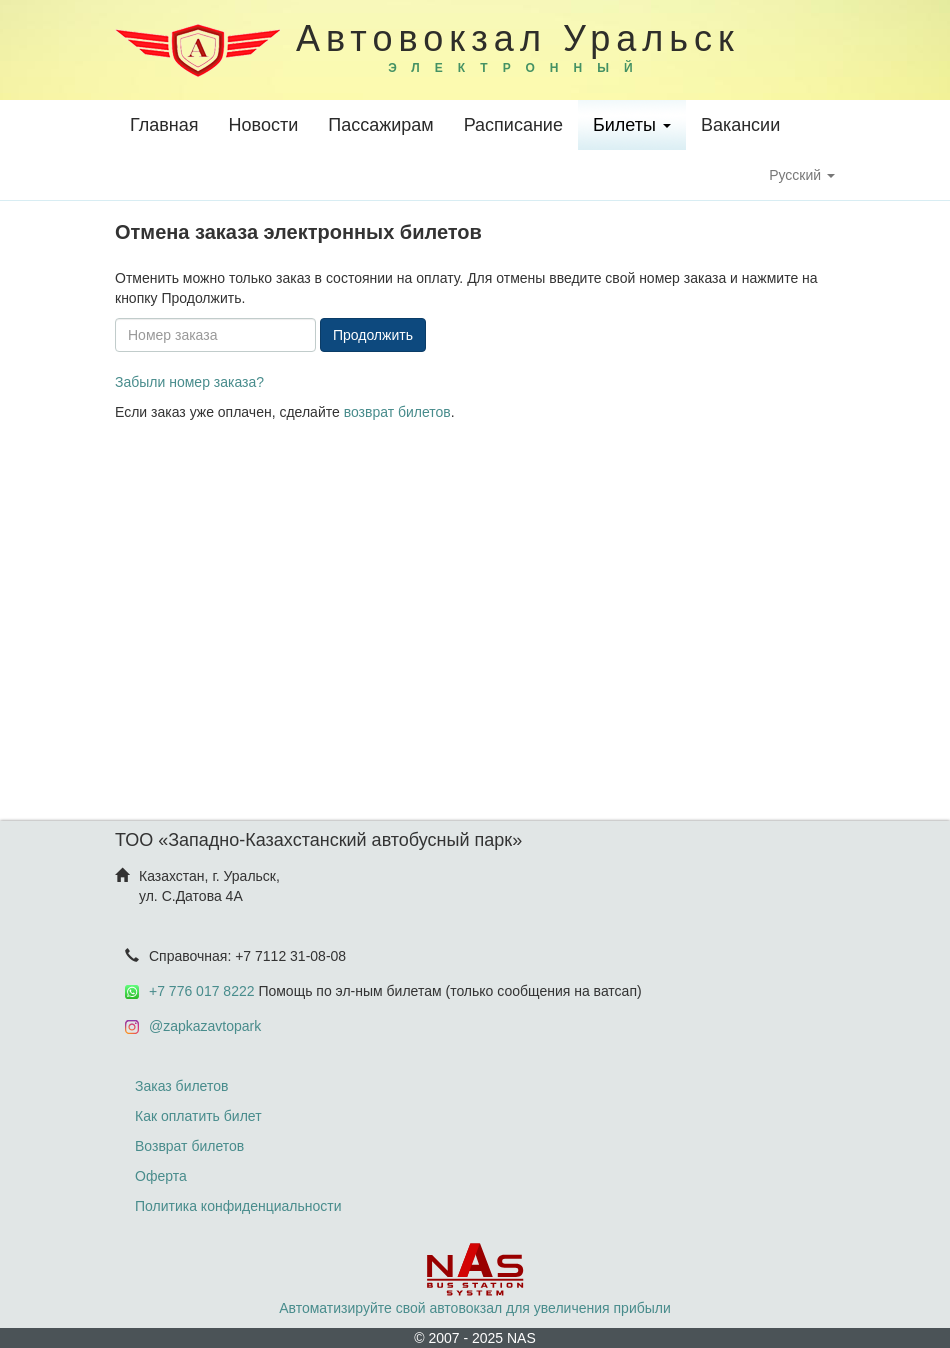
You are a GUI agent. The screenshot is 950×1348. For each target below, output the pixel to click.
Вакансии (740, 125)
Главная (164, 125)
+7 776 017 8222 (202, 991)
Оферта (161, 1176)
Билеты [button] (632, 125)
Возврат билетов (189, 1146)
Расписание (513, 125)
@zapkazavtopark (205, 1026)
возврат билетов (397, 412)
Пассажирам (380, 125)
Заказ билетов (181, 1086)
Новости (264, 125)
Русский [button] (802, 175)
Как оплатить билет (198, 1116)
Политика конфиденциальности (238, 1206)
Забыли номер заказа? (189, 382)
